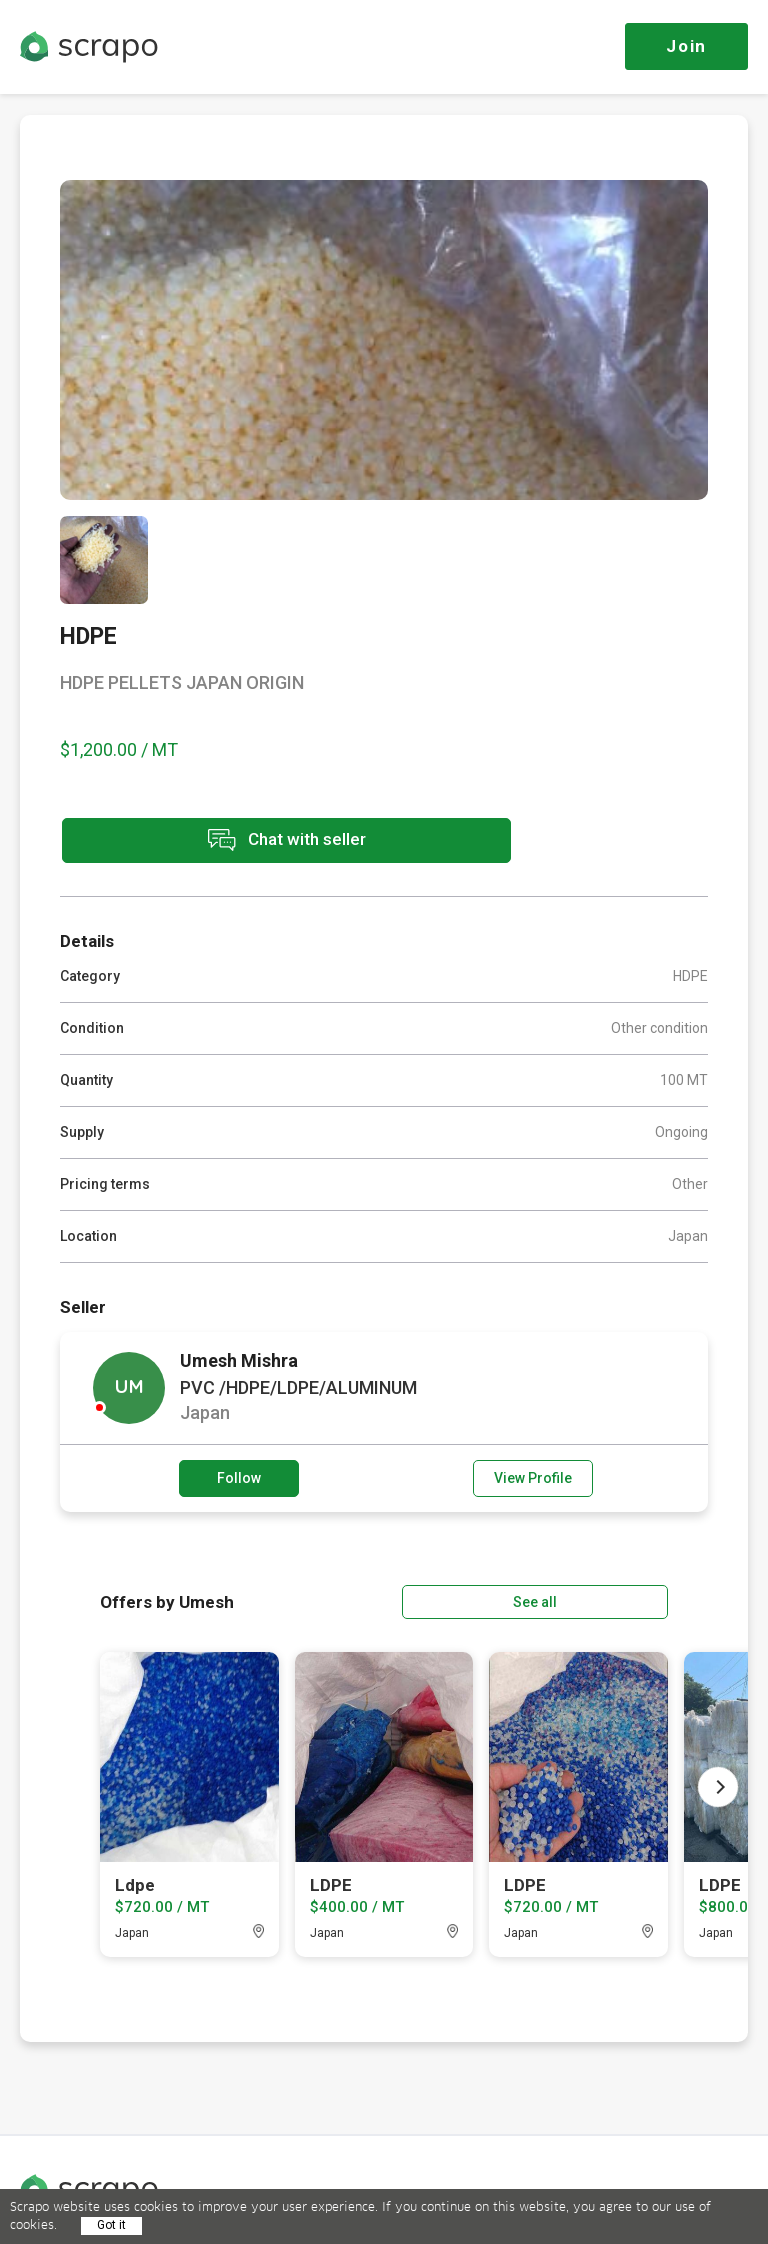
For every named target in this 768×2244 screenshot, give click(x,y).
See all (611, 1598)
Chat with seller (238, 841)
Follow (239, 1476)
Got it (111, 2225)
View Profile (533, 1476)
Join (686, 46)
